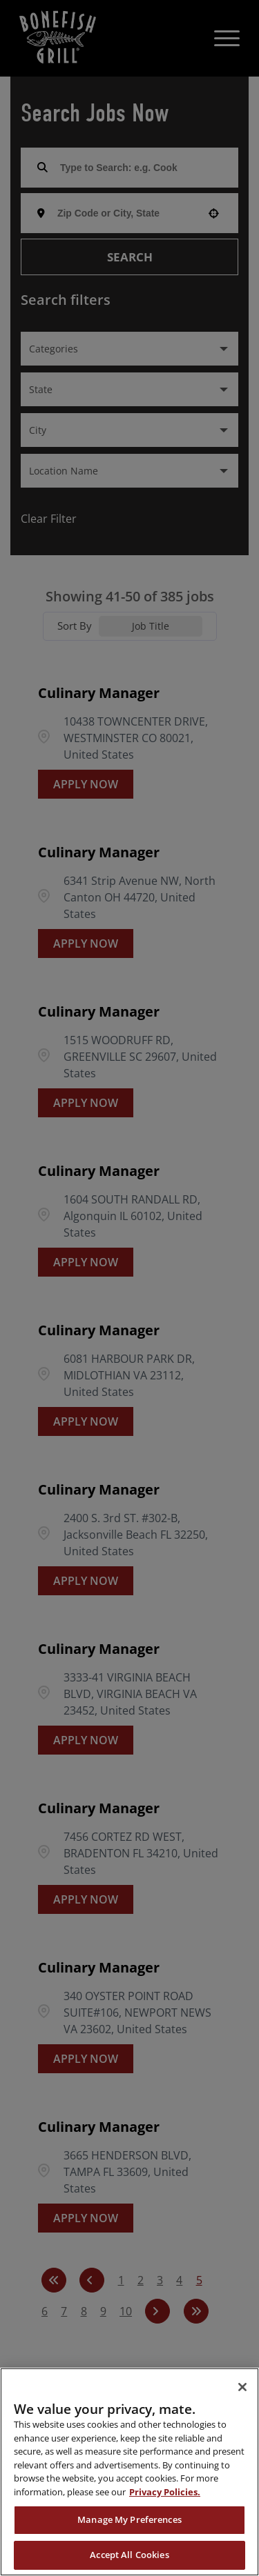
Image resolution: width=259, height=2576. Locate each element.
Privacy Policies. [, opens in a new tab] (164, 2492)
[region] (129, 2472)
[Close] (242, 2387)
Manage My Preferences (129, 2519)
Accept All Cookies (129, 2554)
